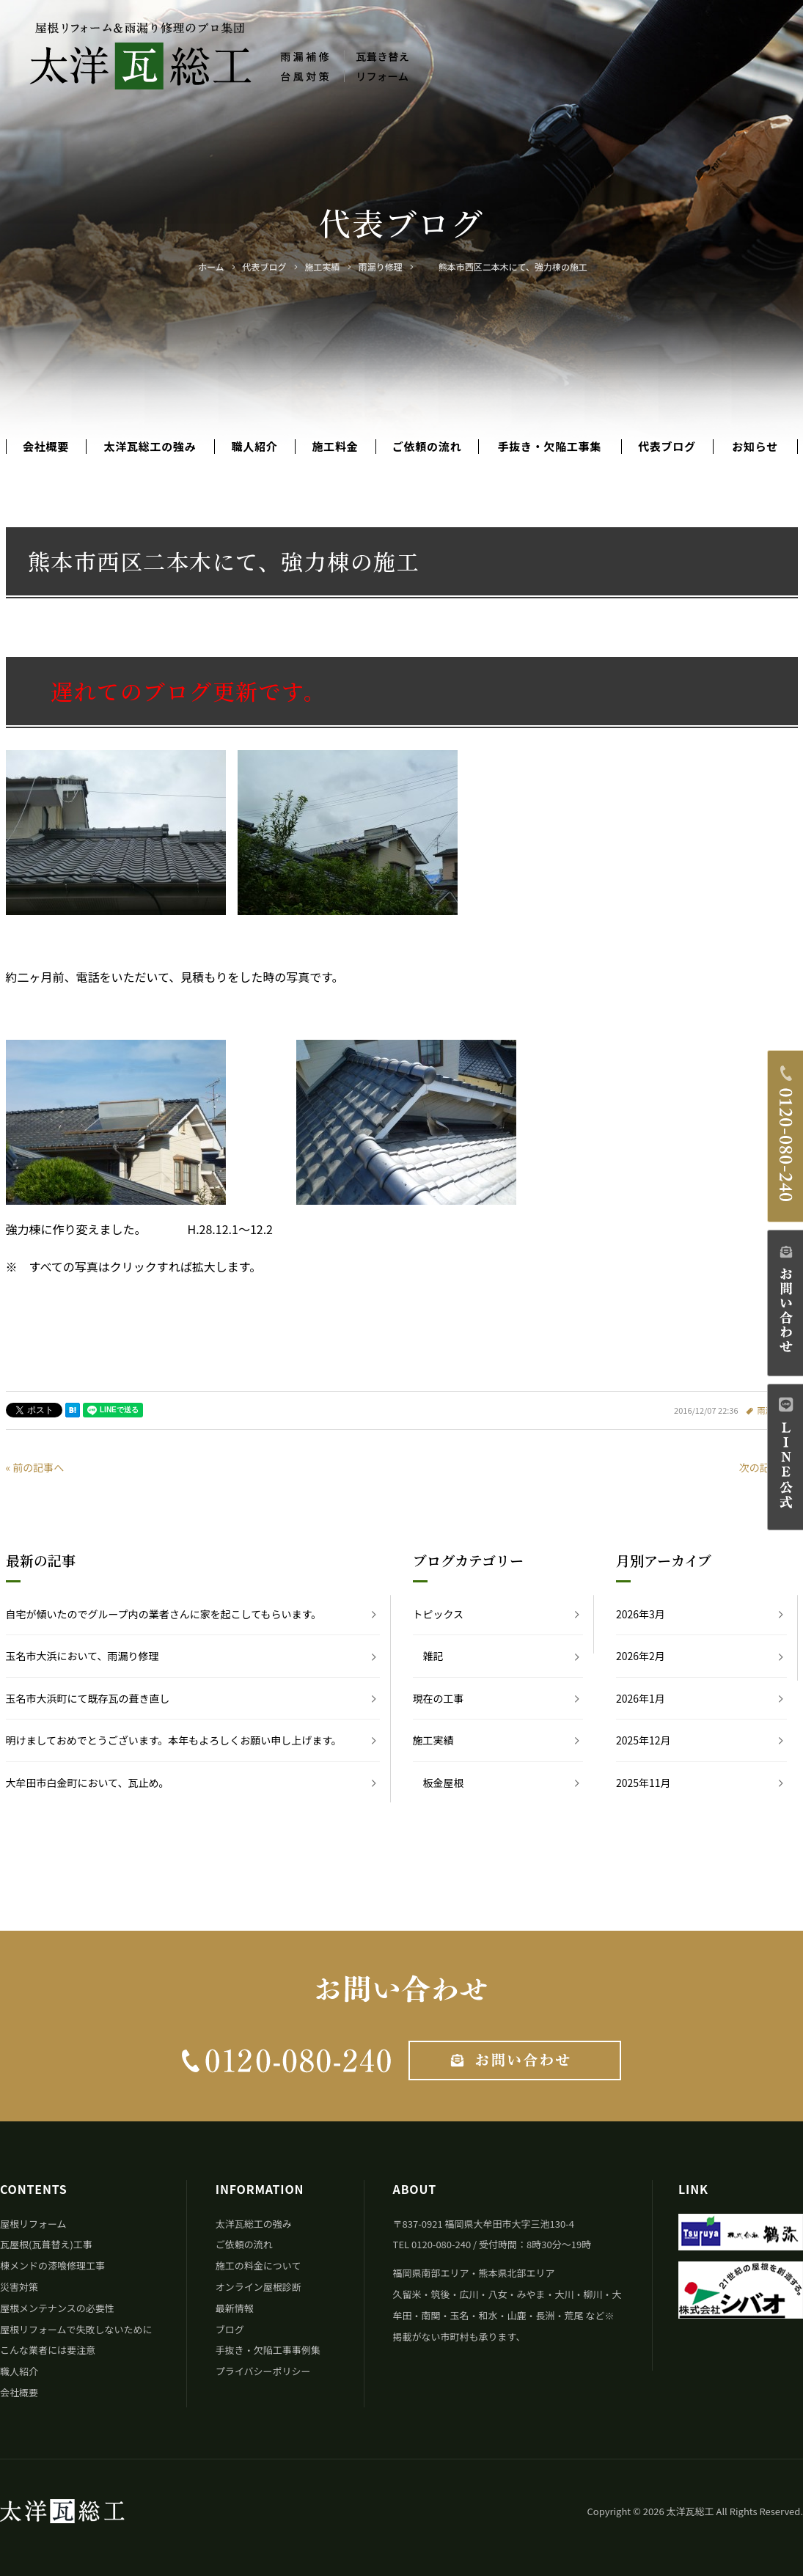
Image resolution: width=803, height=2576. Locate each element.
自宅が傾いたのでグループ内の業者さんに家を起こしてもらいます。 (164, 1614)
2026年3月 (640, 1614)
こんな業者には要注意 (47, 2350)
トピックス (438, 1614)
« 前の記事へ (35, 1467)
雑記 (433, 1655)
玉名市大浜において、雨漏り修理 (82, 1655)
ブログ (230, 2329)
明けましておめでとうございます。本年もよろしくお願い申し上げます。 (174, 1740)
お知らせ (755, 446)
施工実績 (433, 1740)
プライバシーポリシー (263, 2371)
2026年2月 (640, 1655)
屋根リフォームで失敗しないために (76, 2329)
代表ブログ (667, 446)
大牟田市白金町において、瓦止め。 (87, 1782)
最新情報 (235, 2308)
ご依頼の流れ (427, 446)
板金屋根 (443, 1782)
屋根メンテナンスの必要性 (57, 2308)
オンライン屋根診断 (258, 2287)
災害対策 (19, 2287)
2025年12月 (643, 1740)
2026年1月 (640, 1698)
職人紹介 (254, 446)
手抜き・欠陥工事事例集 (268, 2350)
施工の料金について (258, 2265)
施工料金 (335, 446)
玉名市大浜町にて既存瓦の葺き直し (88, 1698)
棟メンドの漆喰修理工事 (52, 2265)
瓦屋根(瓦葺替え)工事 (46, 2244)
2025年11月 (643, 1782)
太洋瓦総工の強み (149, 446)
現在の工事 (438, 1698)
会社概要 (46, 446)
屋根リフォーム (33, 2224)
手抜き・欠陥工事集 (550, 446)
